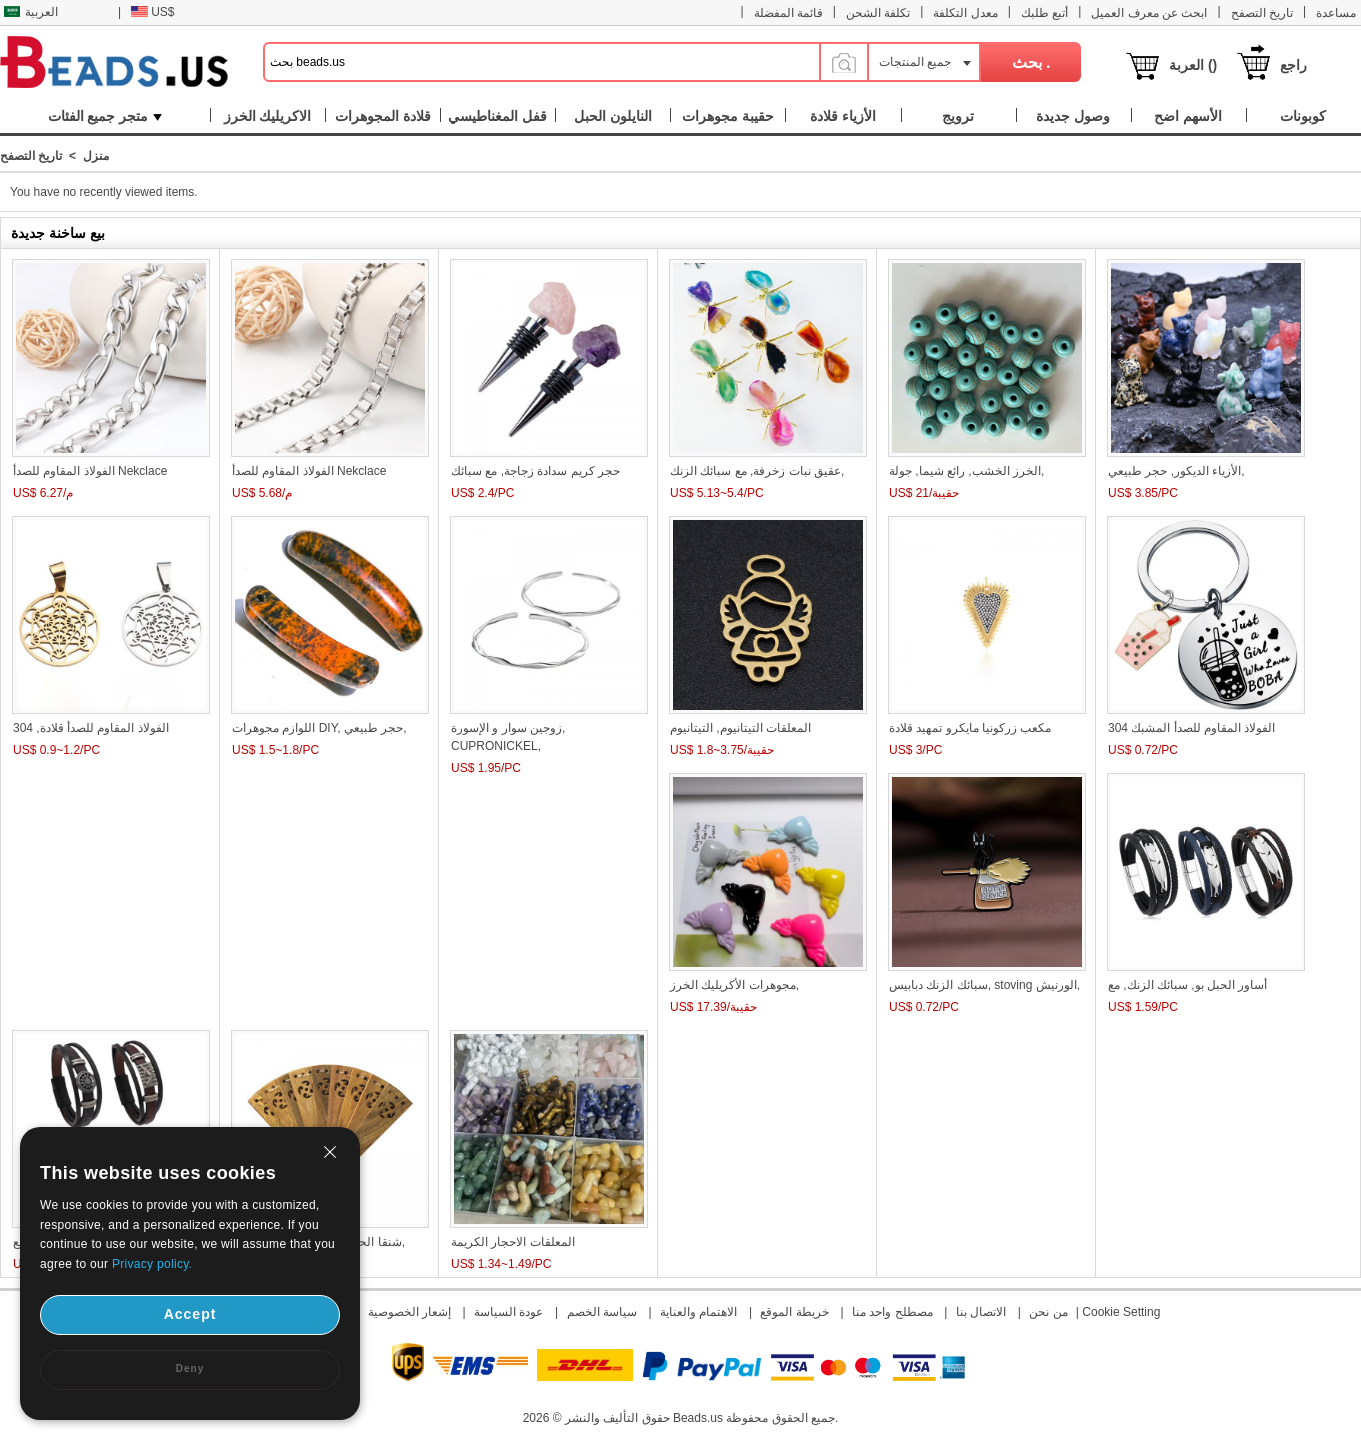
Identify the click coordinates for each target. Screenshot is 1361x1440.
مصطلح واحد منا (892, 1312)
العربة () (1193, 65)
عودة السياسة (508, 1312)
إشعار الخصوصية (409, 1312)
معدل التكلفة (965, 13)
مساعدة (1336, 13)
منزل (96, 156)
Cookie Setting (1121, 1312)
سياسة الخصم (602, 1312)
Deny (190, 1368)
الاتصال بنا (981, 1312)
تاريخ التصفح (1262, 13)
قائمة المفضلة (788, 13)
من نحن (1048, 1312)
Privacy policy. (152, 1264)
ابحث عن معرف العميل (1149, 13)
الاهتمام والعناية (698, 1312)
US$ (152, 12)
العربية (31, 12)
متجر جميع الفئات (105, 116)
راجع (1293, 65)
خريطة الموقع (794, 1312)
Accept (190, 1314)
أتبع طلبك (1044, 13)
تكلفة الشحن (878, 13)
